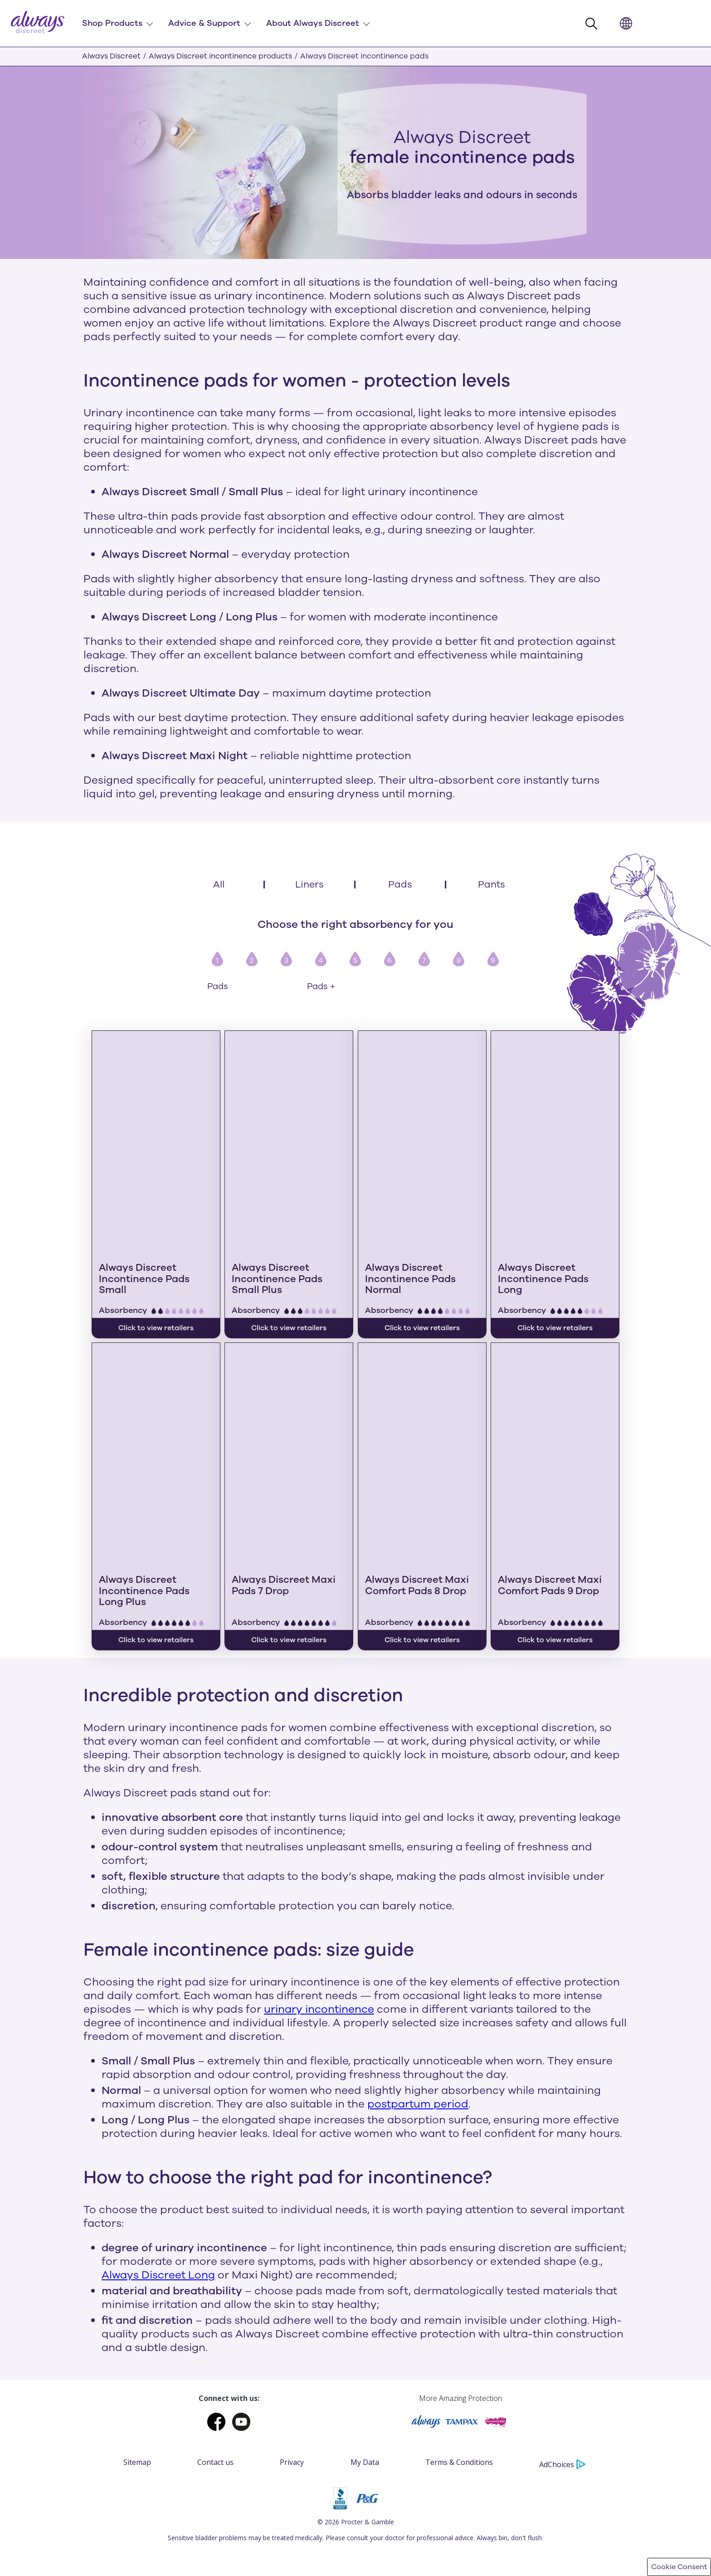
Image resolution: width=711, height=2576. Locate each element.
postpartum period (417, 1933)
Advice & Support (204, 23)
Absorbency (123, 1225)
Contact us (215, 2291)
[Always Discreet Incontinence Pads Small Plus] (289, 1131)
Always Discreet (111, 56)
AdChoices (562, 2293)
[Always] (426, 2253)
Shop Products (112, 23)
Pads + (321, 986)
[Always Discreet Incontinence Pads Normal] (422, 1131)
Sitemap (137, 2291)
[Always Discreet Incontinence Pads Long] (555, 1131)
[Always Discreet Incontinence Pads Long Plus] (156, 1358)
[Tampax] (461, 2253)
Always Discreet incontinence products (220, 56)
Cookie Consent (679, 2567)
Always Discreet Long (158, 2104)
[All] (219, 884)
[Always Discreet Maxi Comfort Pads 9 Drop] (555, 1358)
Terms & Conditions (459, 2291)
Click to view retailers (288, 1469)
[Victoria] (495, 2252)
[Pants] (491, 884)
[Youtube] (241, 2253)
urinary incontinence (319, 1838)
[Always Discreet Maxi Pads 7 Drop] (289, 1358)
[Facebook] (219, 2253)
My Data (365, 2291)
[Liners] (310, 884)
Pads (217, 986)
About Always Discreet (312, 23)
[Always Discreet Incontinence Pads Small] (156, 1131)
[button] (593, 24)
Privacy (292, 2291)
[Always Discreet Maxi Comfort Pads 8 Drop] (422, 1358)
